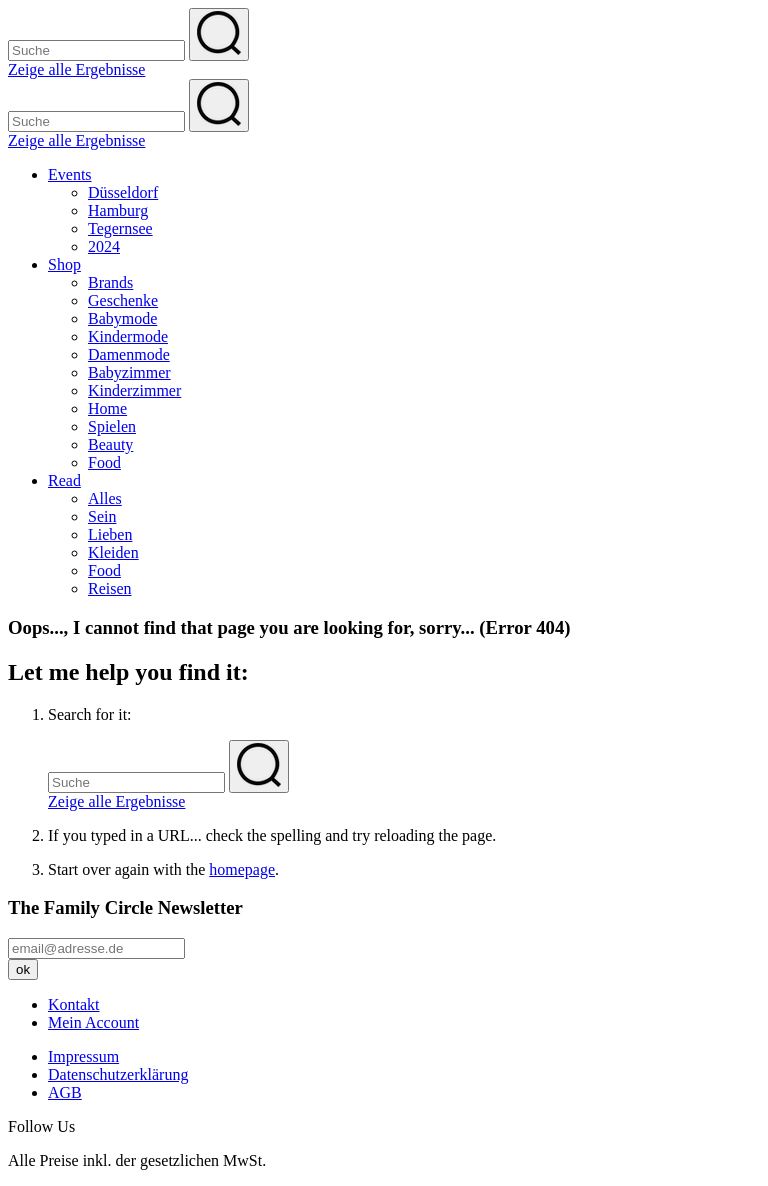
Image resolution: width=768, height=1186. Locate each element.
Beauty (110, 444)
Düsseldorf (123, 192)
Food (104, 462)
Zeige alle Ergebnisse (76, 69)
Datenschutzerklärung (118, 1074)
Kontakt (74, 1004)
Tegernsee (120, 228)
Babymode (122, 318)
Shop (64, 264)
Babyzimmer (129, 372)
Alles (105, 498)
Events (70, 174)
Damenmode (129, 354)
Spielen (112, 426)
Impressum (83, 1056)
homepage (242, 869)
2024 (104, 246)
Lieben (110, 534)
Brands (110, 282)
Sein (102, 516)
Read (64, 480)
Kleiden (113, 552)
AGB (65, 1092)
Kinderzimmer (134, 390)
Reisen (110, 588)
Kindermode (128, 336)
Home (107, 408)
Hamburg (118, 210)
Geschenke (123, 300)
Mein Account (93, 1022)
